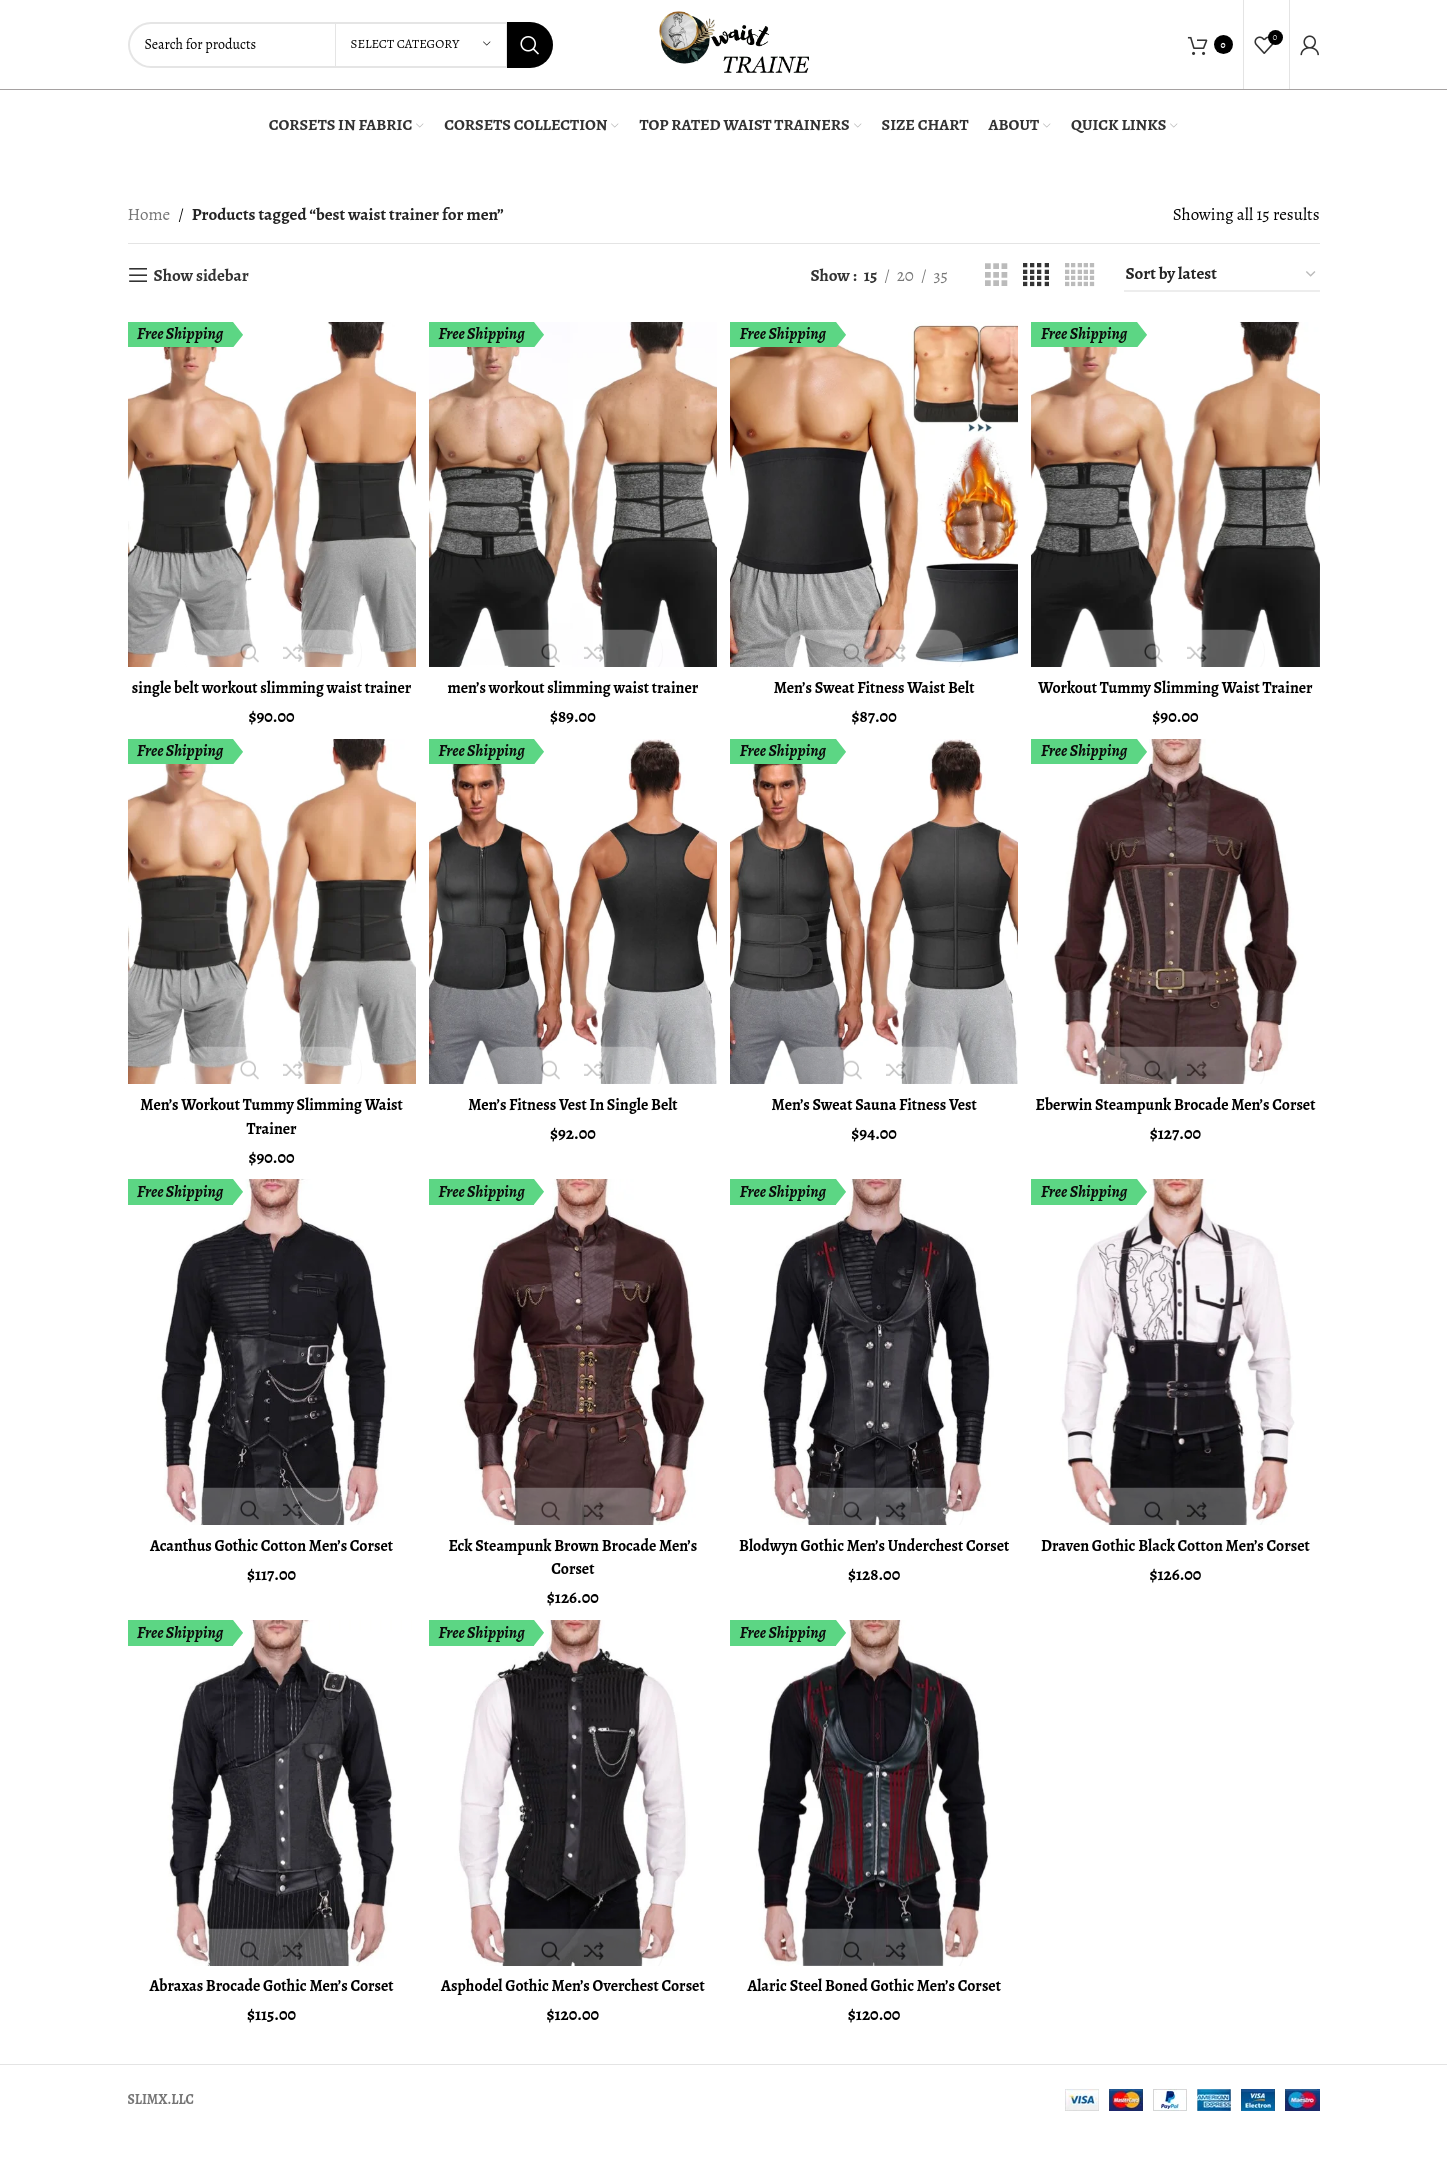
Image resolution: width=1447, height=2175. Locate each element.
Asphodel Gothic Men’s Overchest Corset (572, 2017)
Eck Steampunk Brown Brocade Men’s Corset (571, 1576)
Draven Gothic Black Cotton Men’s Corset (1177, 1576)
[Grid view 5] (1079, 275)
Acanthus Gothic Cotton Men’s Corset (269, 1564)
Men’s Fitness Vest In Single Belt (572, 1122)
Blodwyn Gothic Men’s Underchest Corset (875, 1576)
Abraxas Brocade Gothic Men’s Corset (269, 2005)
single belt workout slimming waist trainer (268, 693)
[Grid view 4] (1036, 275)
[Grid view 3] (996, 275)
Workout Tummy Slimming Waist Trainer (1178, 693)
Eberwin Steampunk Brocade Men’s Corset (1177, 1134)
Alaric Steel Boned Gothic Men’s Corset (875, 2005)
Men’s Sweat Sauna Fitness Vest (875, 1122)
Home (149, 214)
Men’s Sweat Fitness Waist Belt (875, 681)
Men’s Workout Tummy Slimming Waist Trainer (269, 1134)
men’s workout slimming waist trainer (571, 681)
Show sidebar (201, 275)
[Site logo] (734, 42)
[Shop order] (1222, 275)
